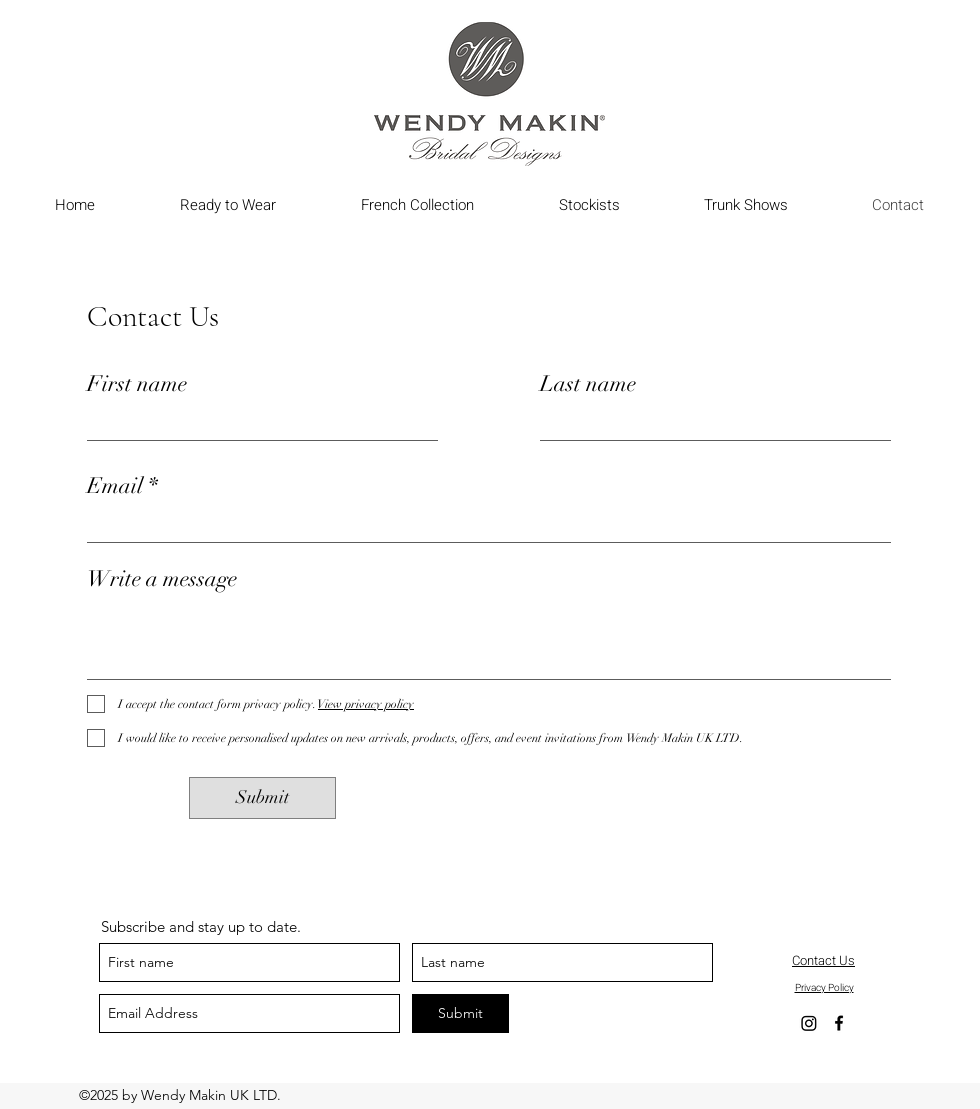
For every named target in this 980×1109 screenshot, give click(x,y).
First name (137, 384)
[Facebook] (839, 1023)
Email (115, 486)
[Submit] (262, 798)
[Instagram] (809, 1023)
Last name (588, 384)
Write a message (162, 579)
